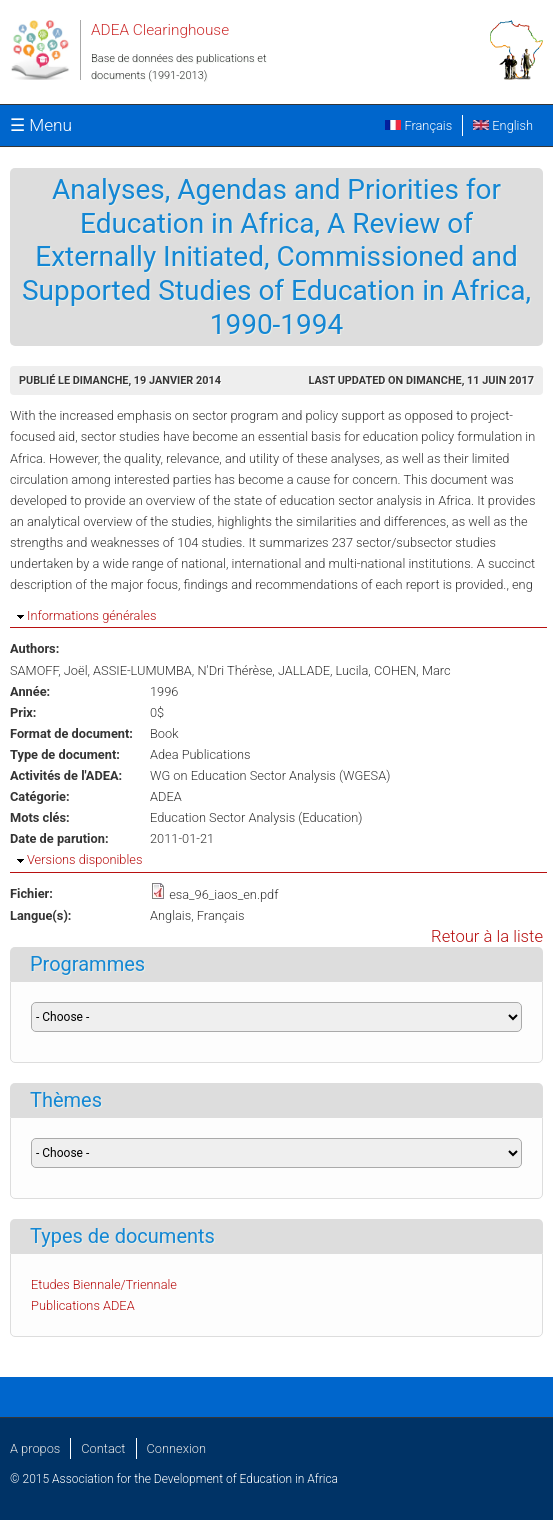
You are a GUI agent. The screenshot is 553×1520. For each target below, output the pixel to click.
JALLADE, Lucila (323, 670)
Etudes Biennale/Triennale (104, 1284)
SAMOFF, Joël (49, 670)
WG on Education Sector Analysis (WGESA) (270, 775)
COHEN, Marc (412, 670)
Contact (103, 1448)
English (503, 125)
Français (418, 125)
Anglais (170, 915)
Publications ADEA (83, 1305)
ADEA (166, 796)
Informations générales (91, 615)
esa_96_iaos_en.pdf (223, 894)
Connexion (176, 1448)
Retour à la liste (487, 936)
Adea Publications (200, 754)
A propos (35, 1448)
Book (164, 733)
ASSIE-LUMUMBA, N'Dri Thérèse (182, 670)
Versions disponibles (84, 859)
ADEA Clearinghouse (160, 30)
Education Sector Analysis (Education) (256, 817)
